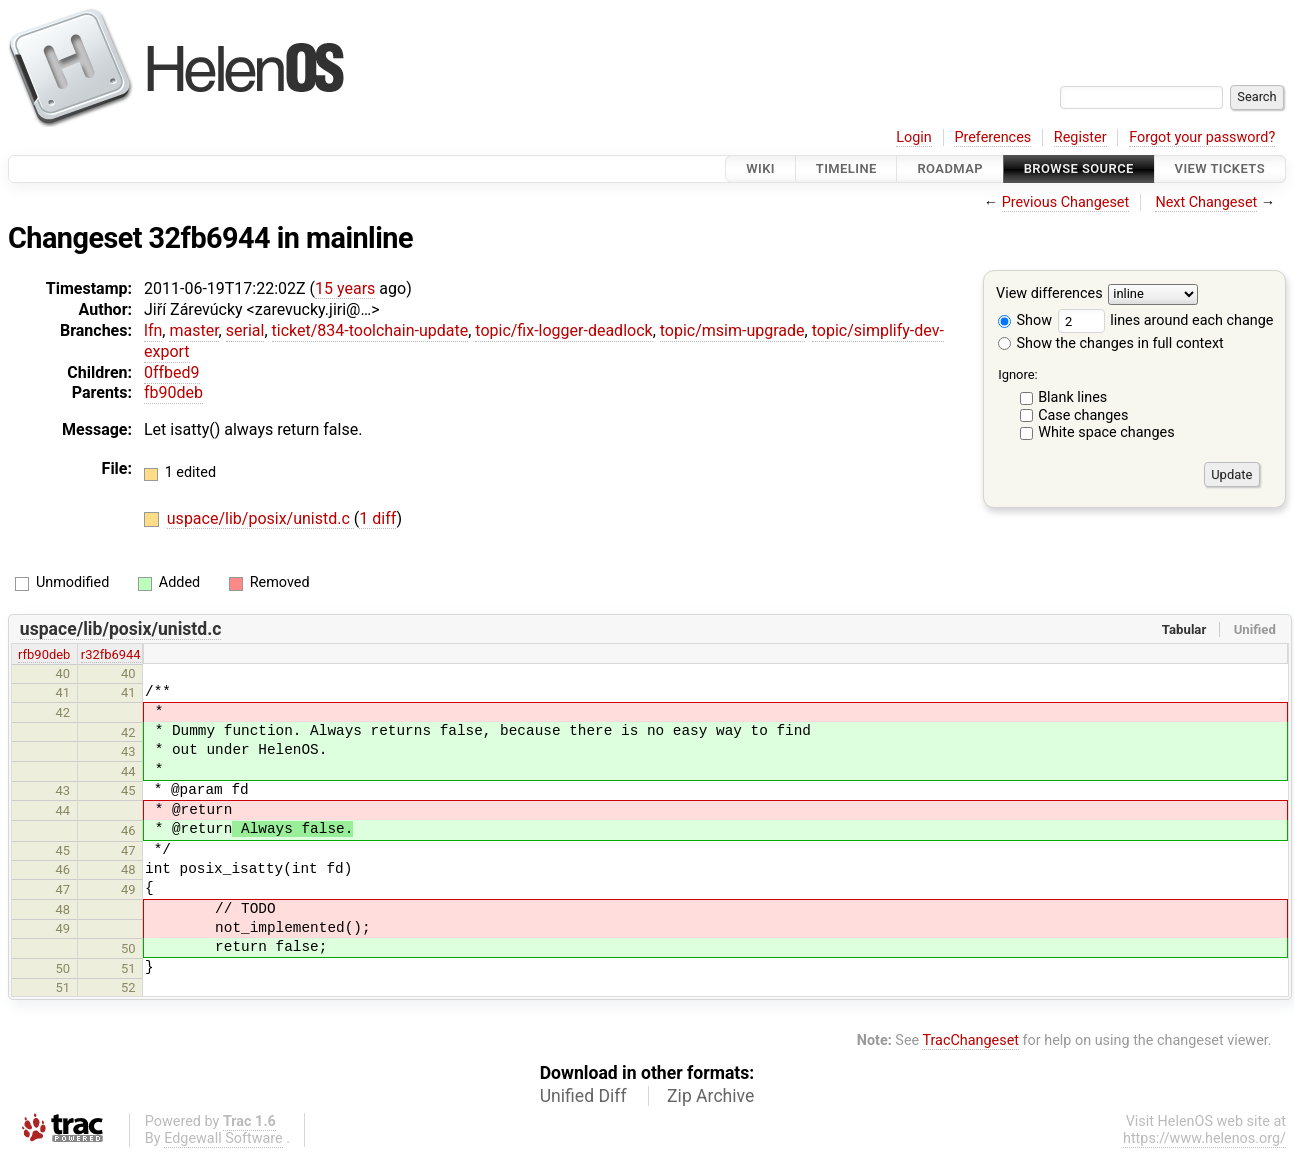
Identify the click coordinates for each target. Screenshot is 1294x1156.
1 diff (377, 518)
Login (914, 137)
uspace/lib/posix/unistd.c (260, 518)
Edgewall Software (223, 1138)
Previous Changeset (1066, 202)
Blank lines (1072, 397)
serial (245, 330)
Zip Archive (710, 1096)
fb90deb (173, 392)
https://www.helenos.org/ (1204, 1138)
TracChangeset (970, 1040)
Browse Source (1079, 168)
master (193, 330)
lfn (153, 330)
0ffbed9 (172, 372)
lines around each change (1166, 320)
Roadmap (950, 168)
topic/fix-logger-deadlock (563, 330)
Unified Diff (583, 1096)
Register (1080, 137)
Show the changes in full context (1111, 343)
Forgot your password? (1202, 137)
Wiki (760, 168)
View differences (1049, 294)
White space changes (1106, 432)
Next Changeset (1206, 202)
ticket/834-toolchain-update (370, 330)
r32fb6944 (111, 654)
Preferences (992, 137)
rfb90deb (44, 654)
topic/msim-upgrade (732, 330)
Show (1025, 320)
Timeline (846, 168)
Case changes (1083, 415)
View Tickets (1220, 168)
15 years (345, 288)
